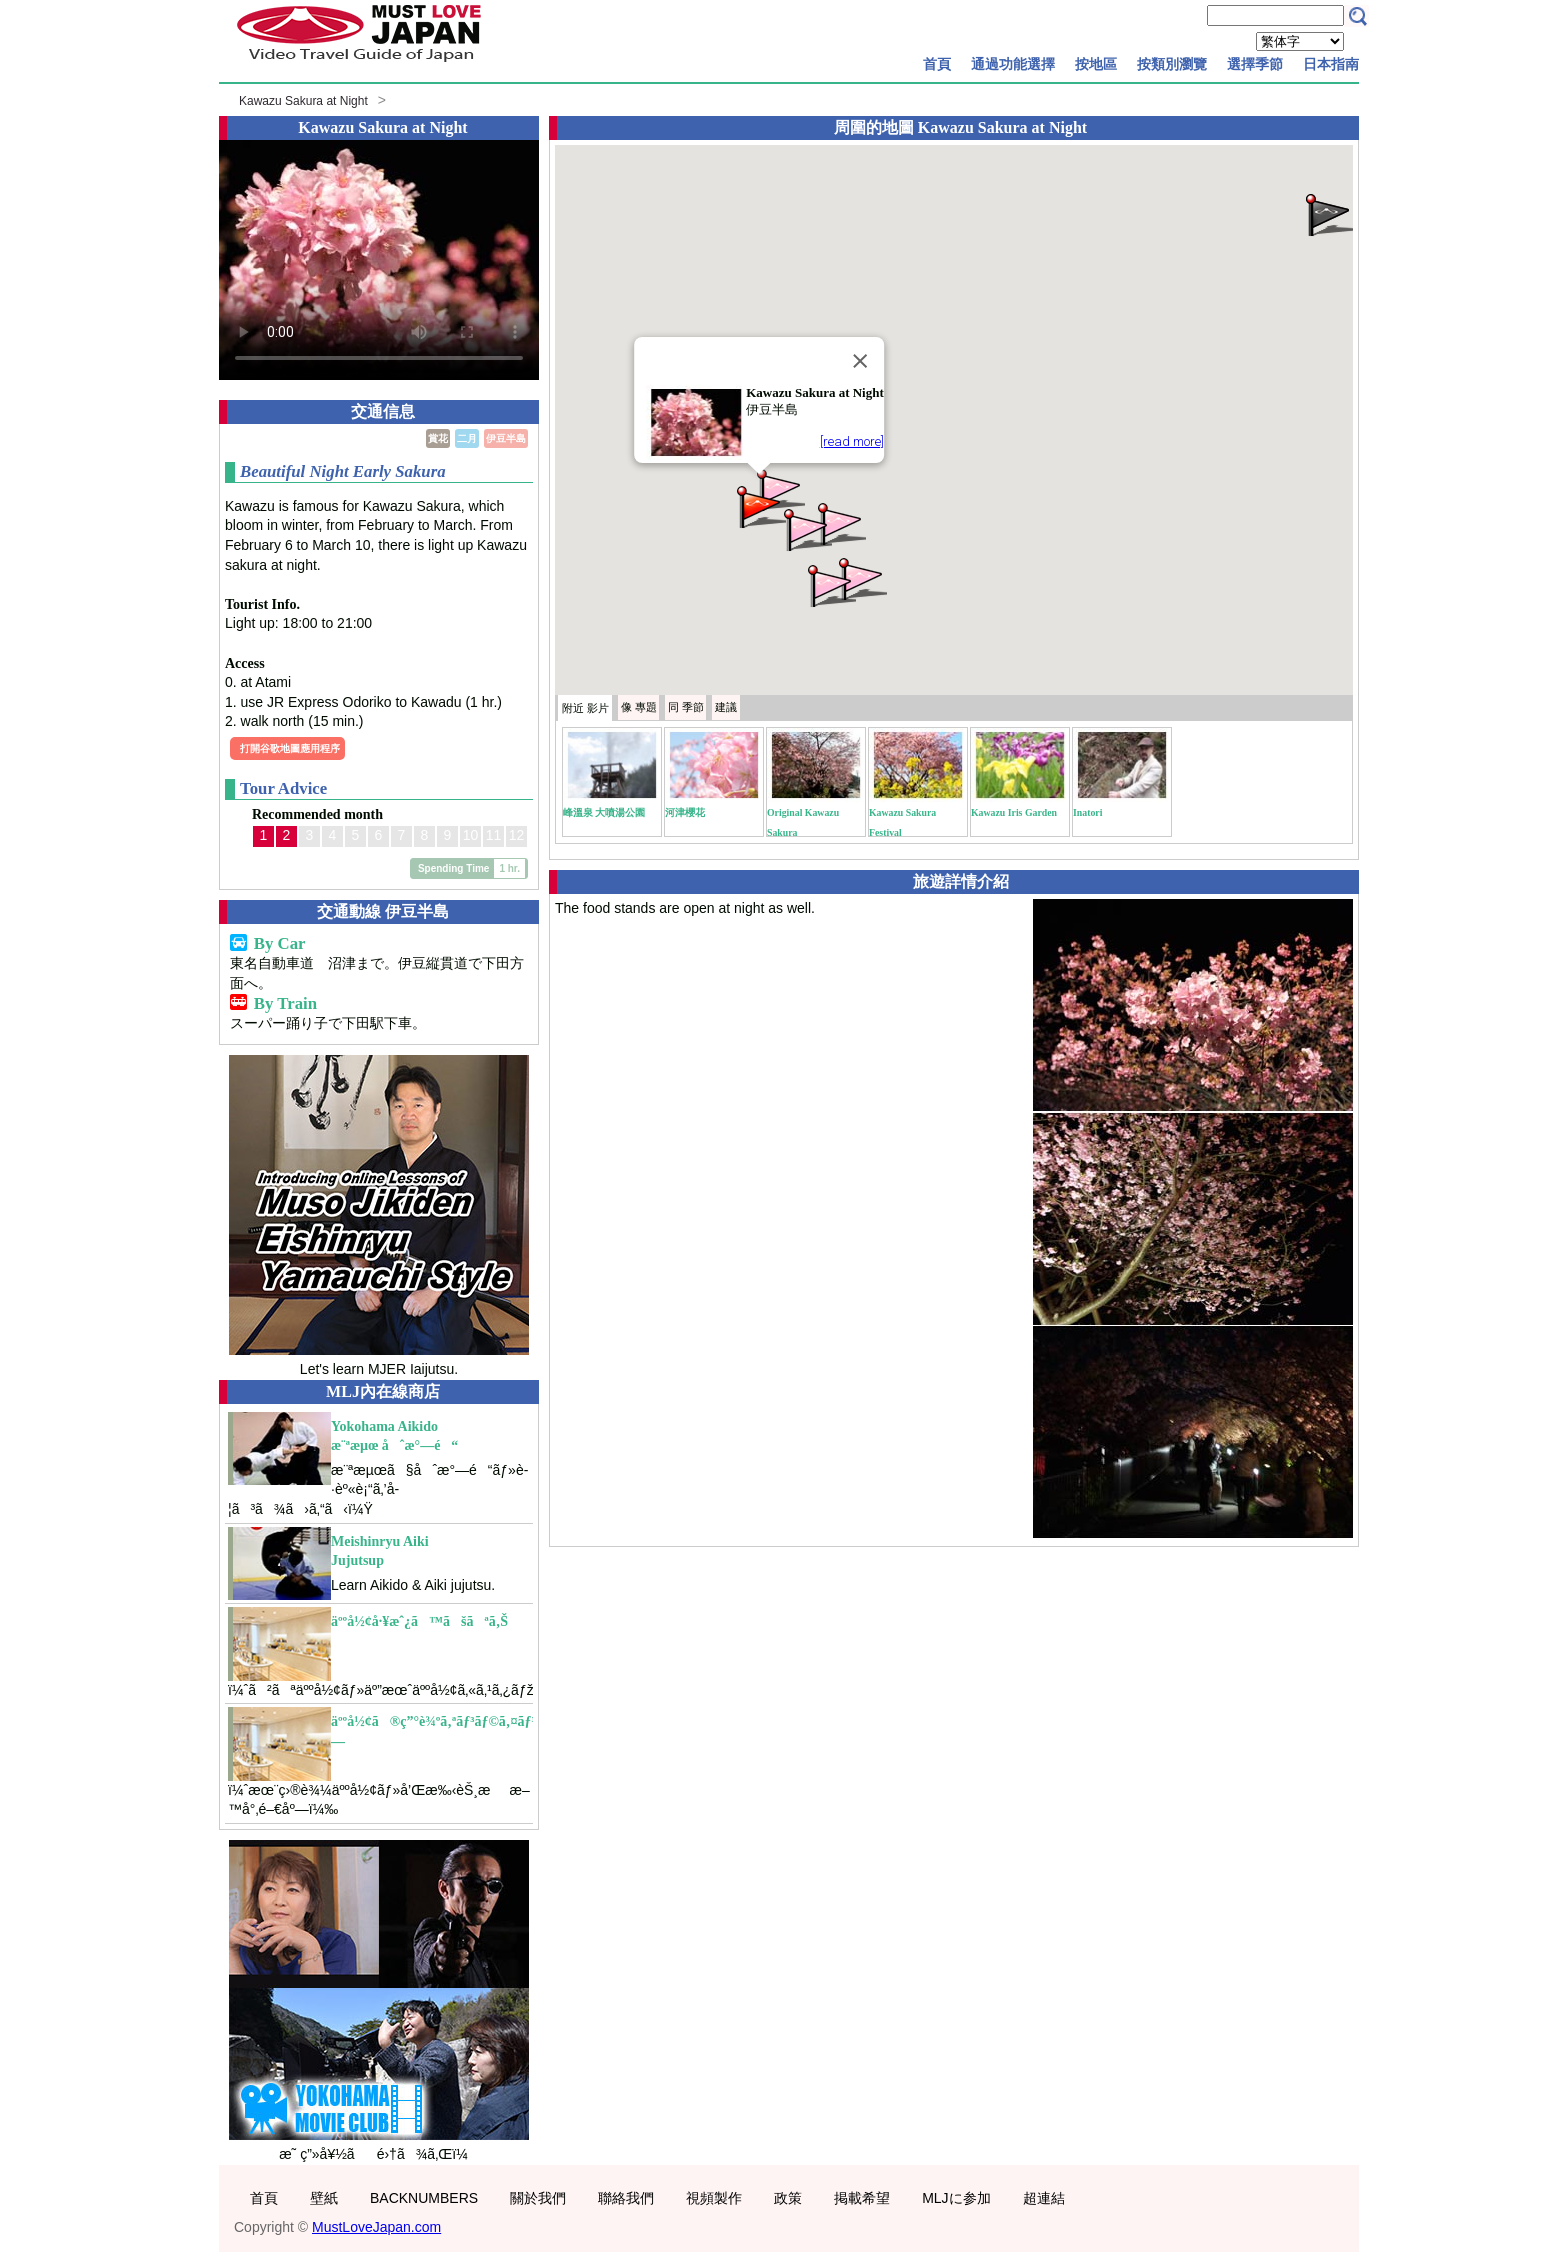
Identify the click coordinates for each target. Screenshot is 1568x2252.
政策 (788, 2198)
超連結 (1044, 2198)
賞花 (438, 438)
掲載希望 (862, 2198)
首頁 (937, 64)
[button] (840, 522)
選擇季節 (1255, 64)
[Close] (860, 361)
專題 (639, 707)
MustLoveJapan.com (376, 2227)
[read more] (852, 441)
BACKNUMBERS (424, 2198)
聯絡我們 (626, 2198)
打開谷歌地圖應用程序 (290, 748)
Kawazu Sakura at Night (303, 101)
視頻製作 (714, 2198)
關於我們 (538, 2198)
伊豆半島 (506, 438)
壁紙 (324, 2198)
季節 (686, 707)
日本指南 (1331, 64)
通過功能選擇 (1013, 64)
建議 (726, 707)
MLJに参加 (956, 2198)
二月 (467, 438)
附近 (585, 708)
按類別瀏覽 (1172, 64)
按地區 (1096, 64)
